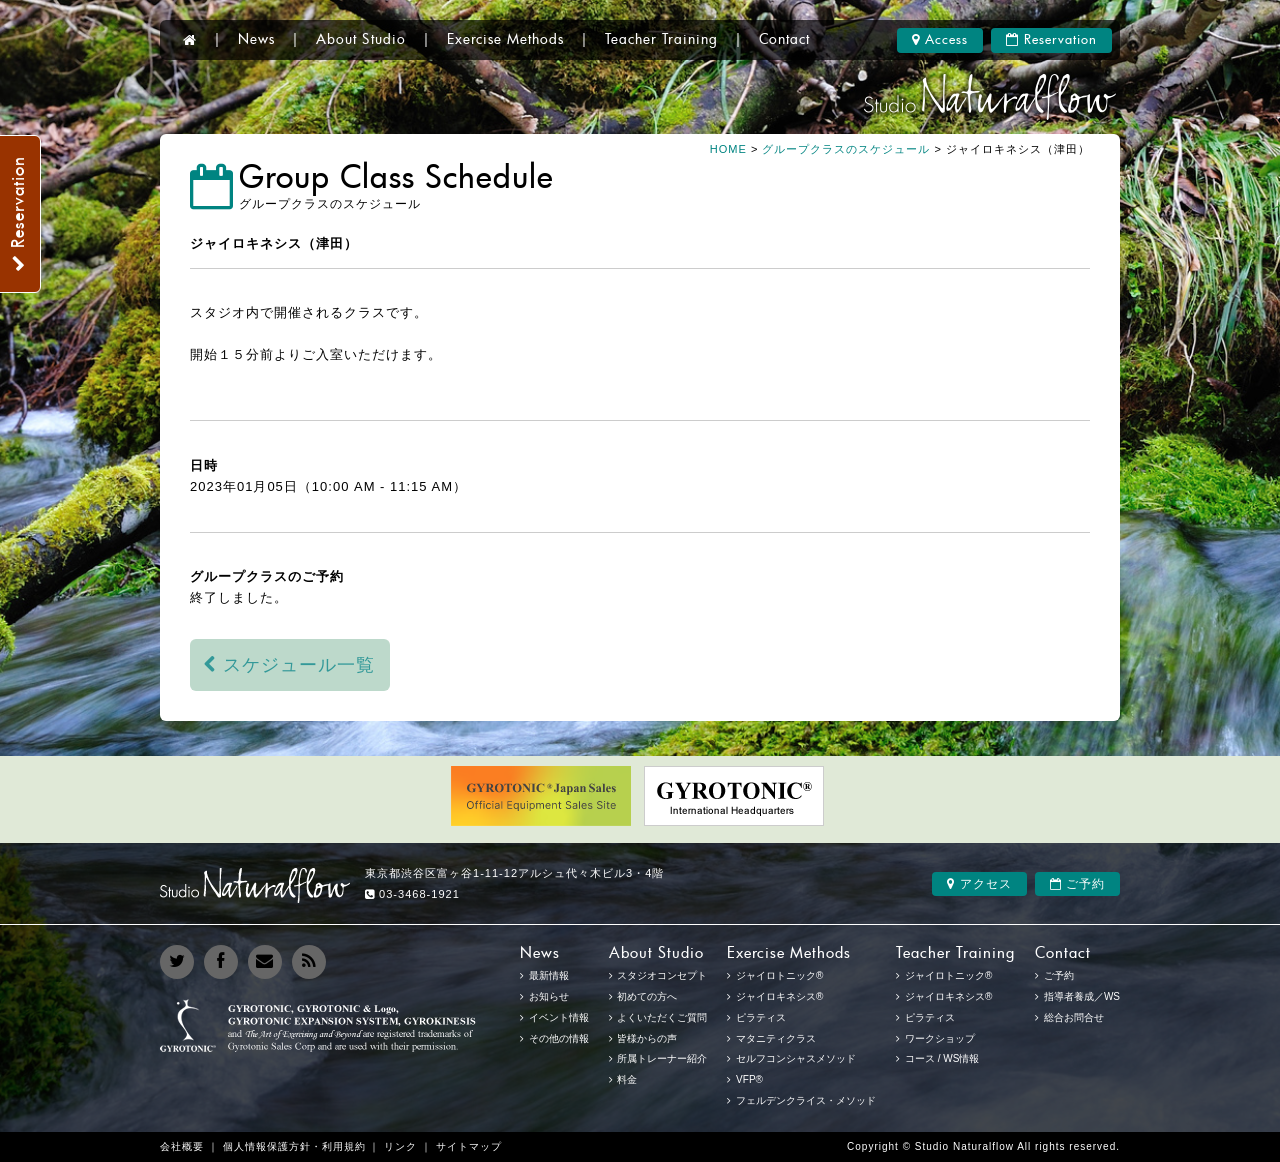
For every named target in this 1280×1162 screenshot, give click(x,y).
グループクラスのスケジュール (846, 149)
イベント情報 (559, 1017)
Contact (784, 40)
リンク (400, 1146)
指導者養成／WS (1082, 996)
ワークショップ (940, 1038)
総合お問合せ (1074, 1017)
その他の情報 (559, 1038)
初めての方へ (647, 996)
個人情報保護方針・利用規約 (294, 1146)
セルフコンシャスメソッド (796, 1058)
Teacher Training (661, 40)
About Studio (361, 40)
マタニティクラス (776, 1038)
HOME (728, 149)
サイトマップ (469, 1146)
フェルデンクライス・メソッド (806, 1100)
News (256, 40)
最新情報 (549, 975)
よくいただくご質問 (662, 1017)
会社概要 (182, 1146)
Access (940, 40)
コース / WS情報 (942, 1058)
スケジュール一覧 (289, 665)
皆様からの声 (647, 1038)
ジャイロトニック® (948, 975)
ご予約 (1077, 884)
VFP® (749, 1079)
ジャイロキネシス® (948, 996)
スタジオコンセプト (662, 975)
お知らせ (549, 996)
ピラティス (930, 1017)
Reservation (1051, 40)
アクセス (979, 884)
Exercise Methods (505, 40)
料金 (627, 1079)
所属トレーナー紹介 (662, 1058)
